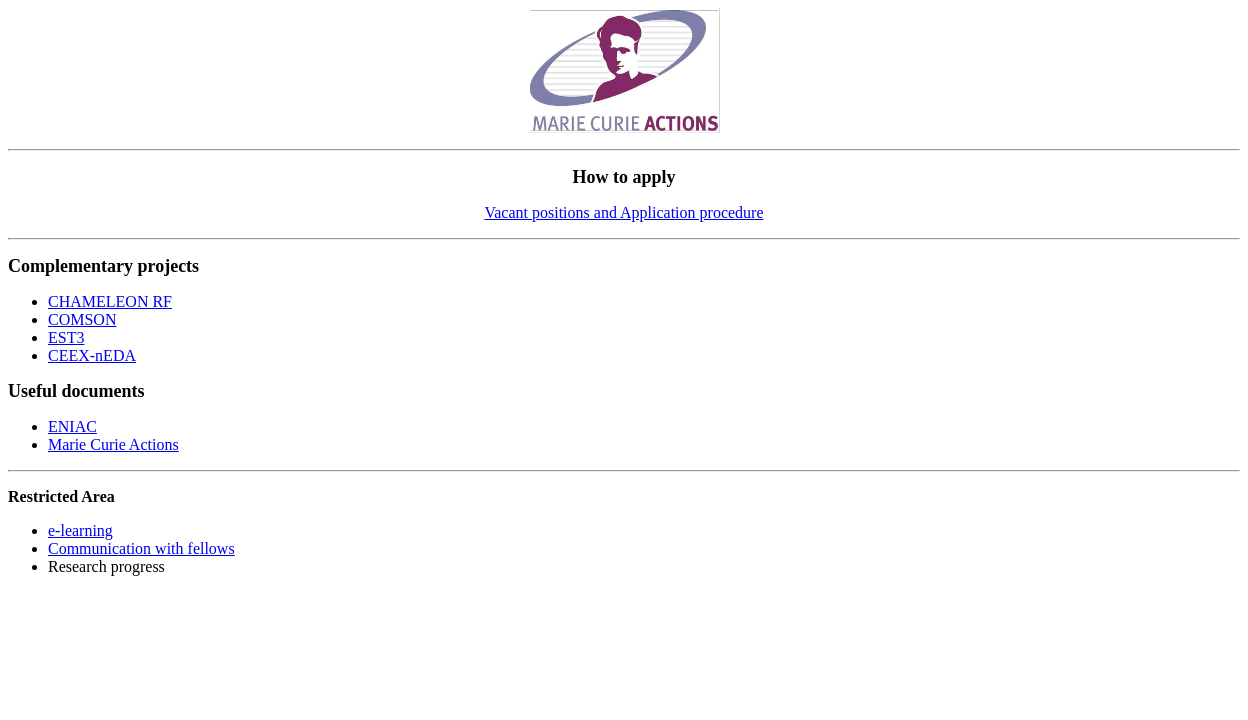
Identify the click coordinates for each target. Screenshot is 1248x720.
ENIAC (72, 426)
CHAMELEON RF (110, 301)
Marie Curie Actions (113, 444)
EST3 (66, 337)
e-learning (80, 530)
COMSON (82, 319)
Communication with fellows (141, 548)
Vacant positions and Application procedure (623, 212)
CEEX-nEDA (92, 355)
